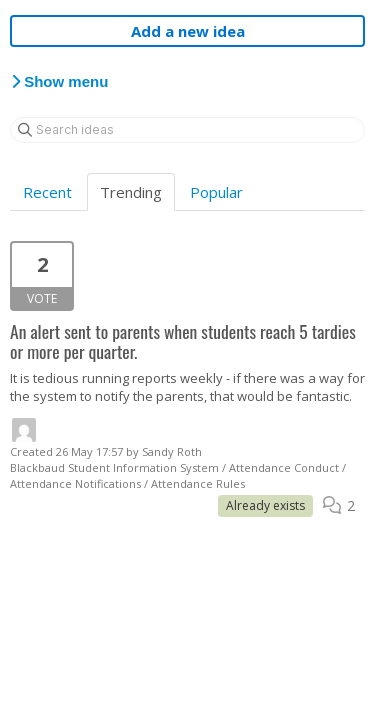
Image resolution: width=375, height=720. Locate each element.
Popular (216, 192)
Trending (131, 192)
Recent (47, 192)
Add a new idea (188, 31)
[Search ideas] (187, 130)
